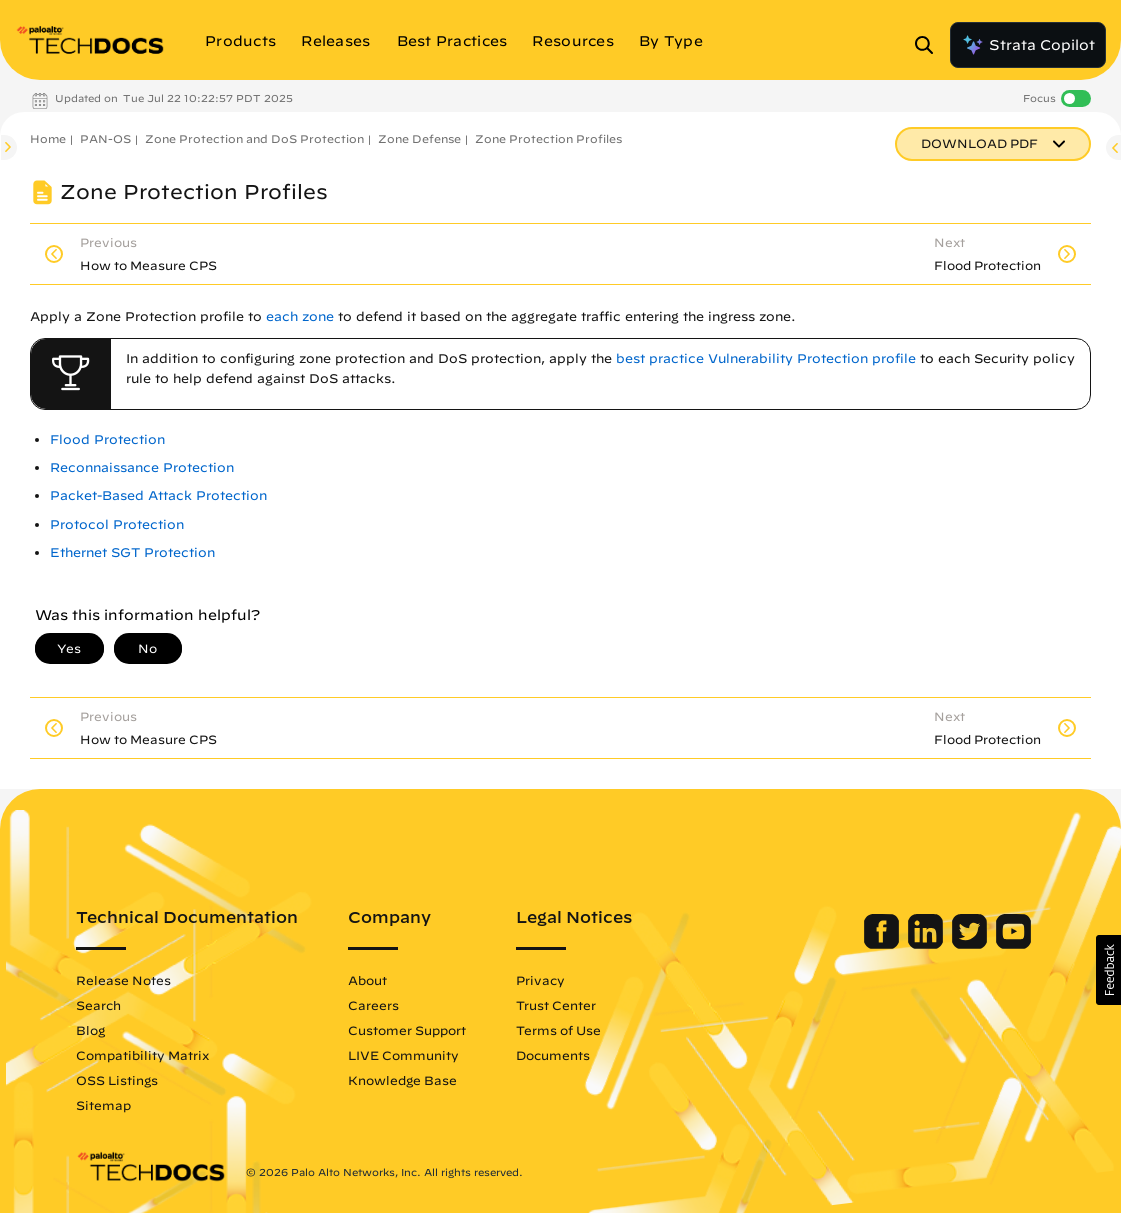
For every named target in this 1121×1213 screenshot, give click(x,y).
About (367, 980)
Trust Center (556, 1005)
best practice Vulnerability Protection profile (766, 358)
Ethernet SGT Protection (132, 552)
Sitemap (103, 1105)
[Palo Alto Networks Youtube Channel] (1013, 944)
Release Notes (123, 980)
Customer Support (407, 1030)
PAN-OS (105, 138)
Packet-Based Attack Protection (158, 495)
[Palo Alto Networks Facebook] (883, 944)
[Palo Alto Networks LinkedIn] (927, 944)
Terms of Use (558, 1030)
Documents (553, 1055)
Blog (90, 1030)
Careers (373, 1005)
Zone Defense (419, 138)
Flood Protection (107, 439)
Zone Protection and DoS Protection (254, 138)
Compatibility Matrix (142, 1055)
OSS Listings (117, 1080)
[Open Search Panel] (930, 45)
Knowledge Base (402, 1080)
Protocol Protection (117, 524)
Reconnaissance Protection (142, 467)
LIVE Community (403, 1055)
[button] (1108, 970)
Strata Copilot (1028, 45)
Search (98, 1005)
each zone (300, 316)
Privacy (540, 980)
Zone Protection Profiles (548, 138)
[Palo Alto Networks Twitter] (971, 944)
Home (48, 138)
